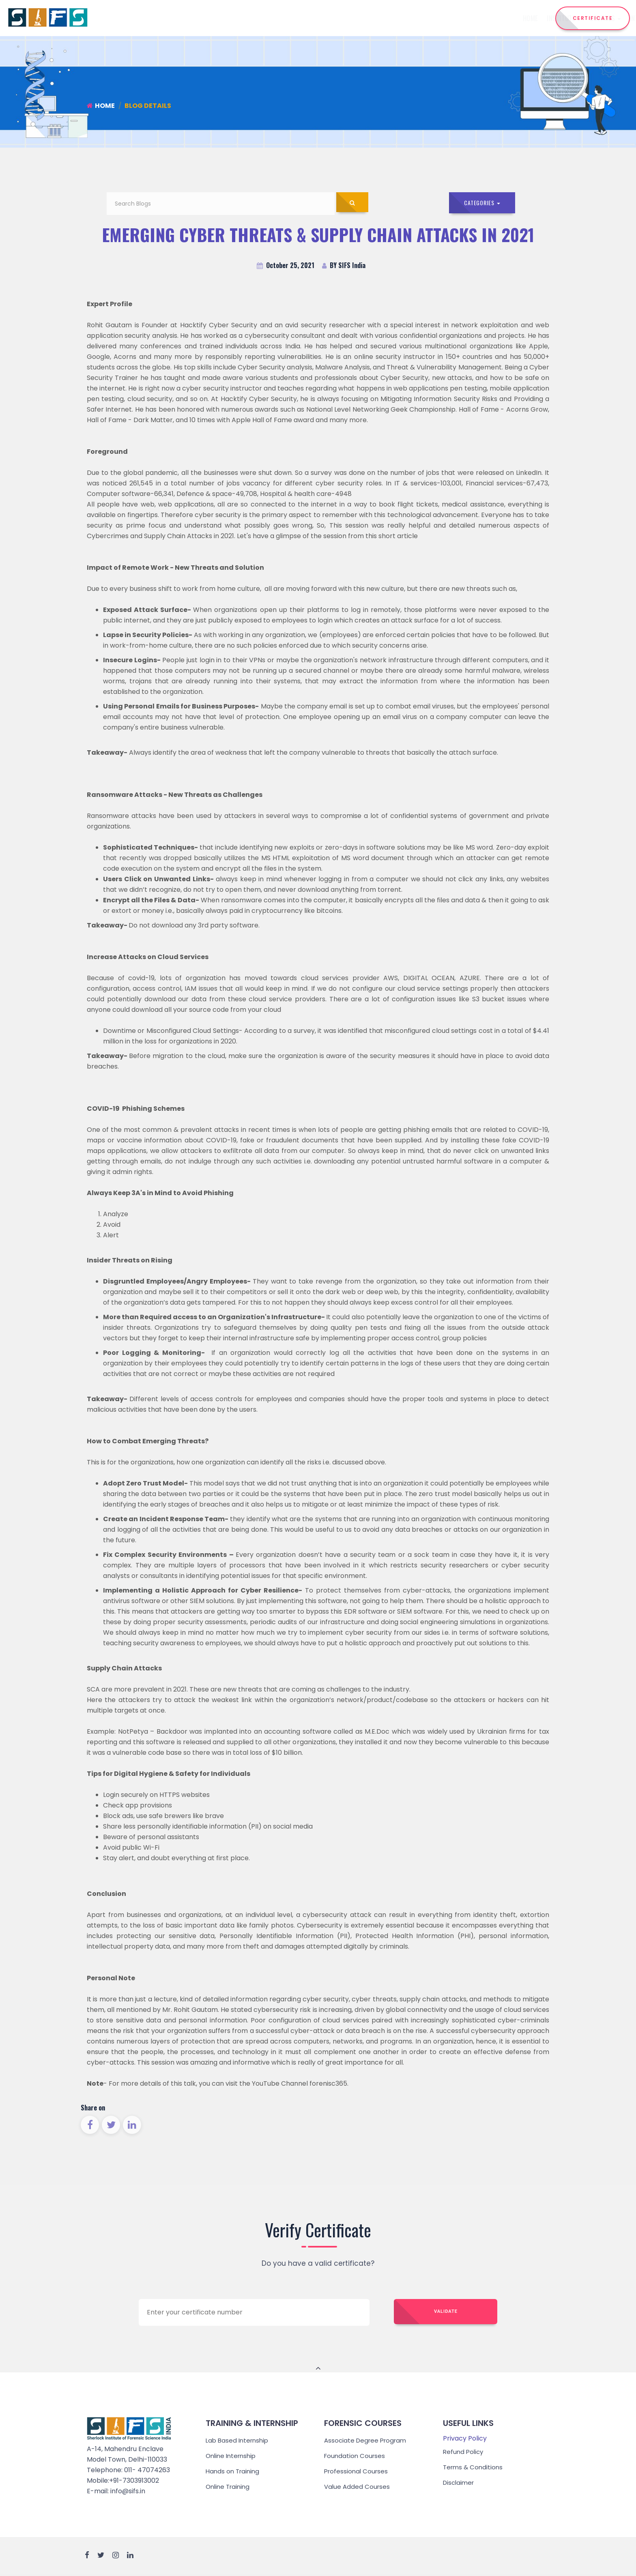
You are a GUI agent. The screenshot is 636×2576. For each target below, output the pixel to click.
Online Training (229, 2488)
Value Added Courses (358, 2488)
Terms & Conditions (474, 2468)
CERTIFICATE (593, 18)
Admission (447, 18)
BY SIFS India (343, 267)
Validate (445, 2313)
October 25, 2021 (285, 267)
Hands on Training (234, 2472)
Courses (318, 18)
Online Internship (233, 2457)
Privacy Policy (465, 2440)
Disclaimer (460, 2484)
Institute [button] (277, 18)
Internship (362, 18)
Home (243, 18)
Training (406, 18)
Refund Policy (464, 2453)
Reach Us (513, 18)
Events (481, 18)
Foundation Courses (355, 2457)
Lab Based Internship (239, 2442)
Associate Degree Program (367, 2442)
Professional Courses (357, 2472)
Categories (483, 203)
